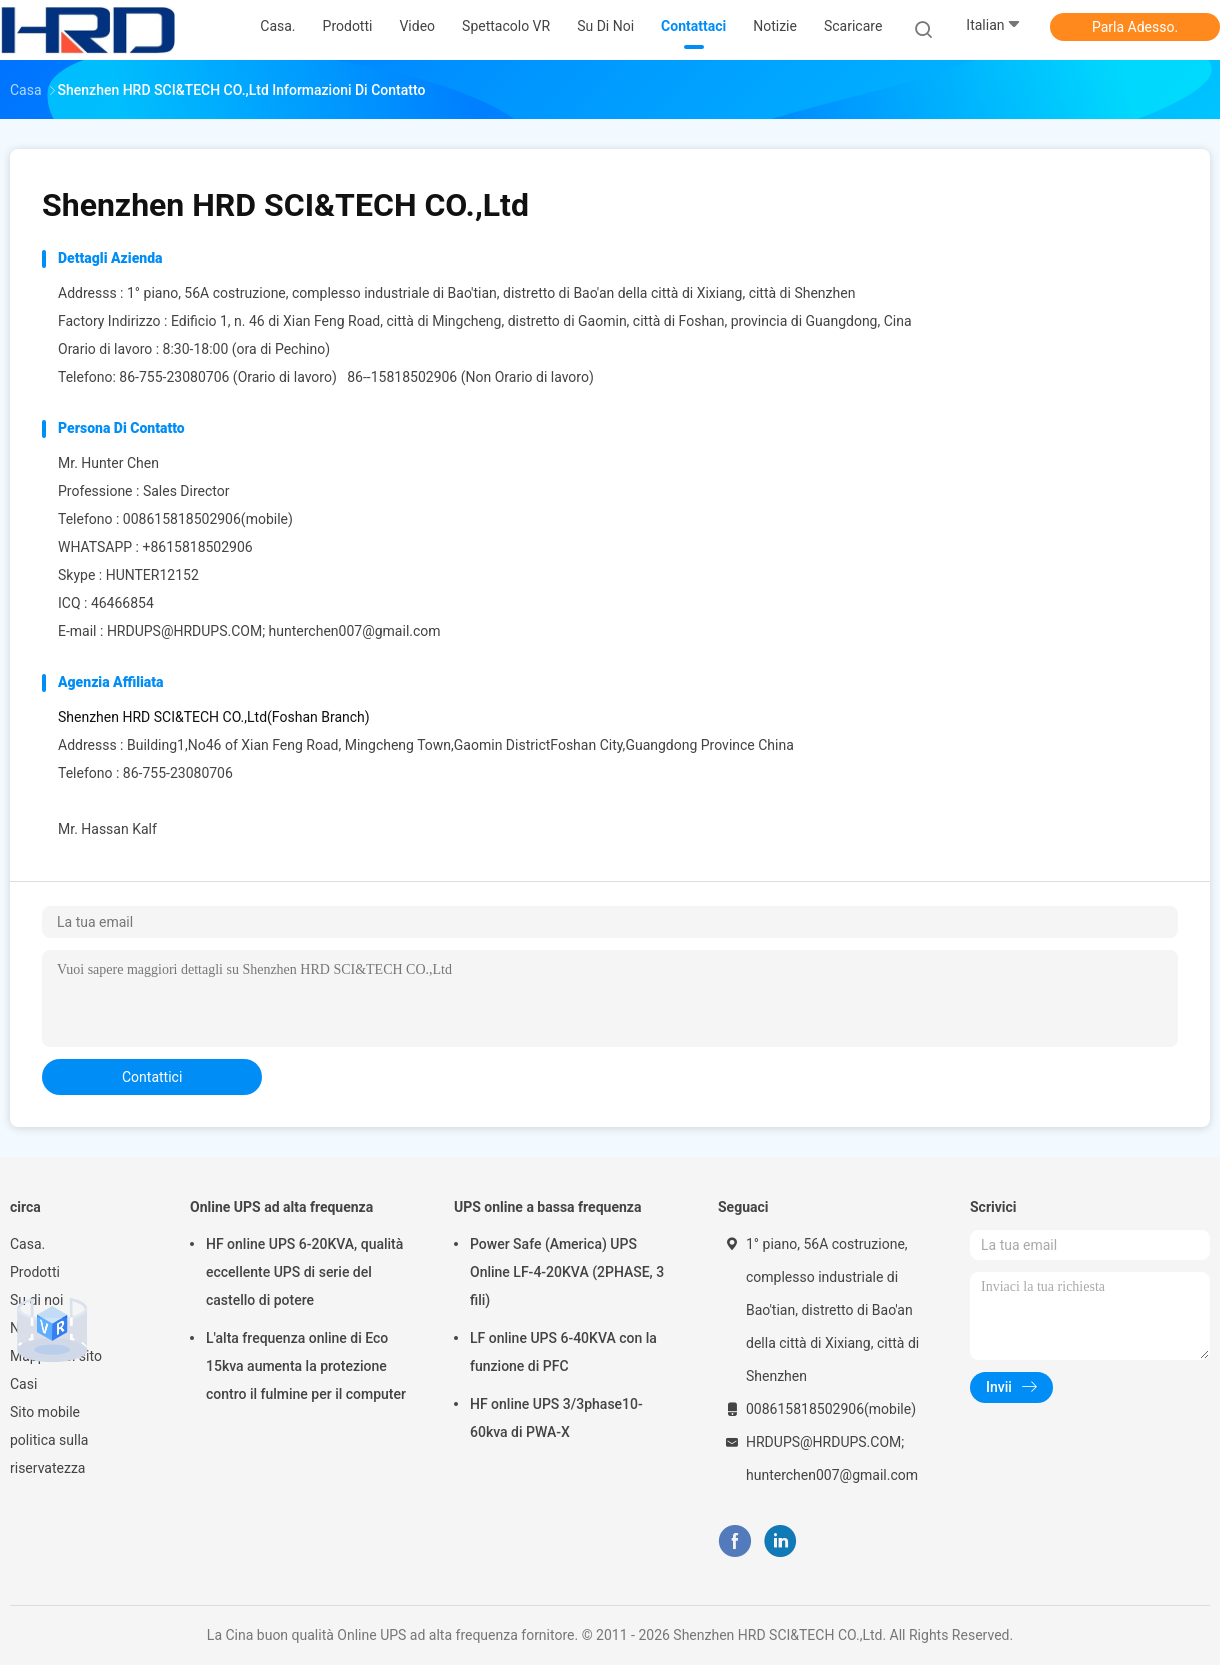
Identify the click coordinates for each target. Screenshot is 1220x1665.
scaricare (853, 26)
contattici (152, 1077)
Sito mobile (45, 1412)
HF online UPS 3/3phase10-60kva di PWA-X (556, 1418)
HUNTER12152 (152, 575)
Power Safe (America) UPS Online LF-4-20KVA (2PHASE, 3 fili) (567, 1272)
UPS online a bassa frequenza (547, 1207)
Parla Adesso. (1135, 27)
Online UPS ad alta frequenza (281, 1207)
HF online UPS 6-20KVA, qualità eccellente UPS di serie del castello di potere (304, 1272)
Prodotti (35, 1272)
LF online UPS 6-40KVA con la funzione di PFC (563, 1352)
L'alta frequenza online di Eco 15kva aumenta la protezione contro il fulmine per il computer (306, 1366)
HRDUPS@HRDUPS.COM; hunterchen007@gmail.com (274, 631)
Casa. (27, 1244)
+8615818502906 (197, 547)
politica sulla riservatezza (49, 1454)
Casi (23, 1384)
